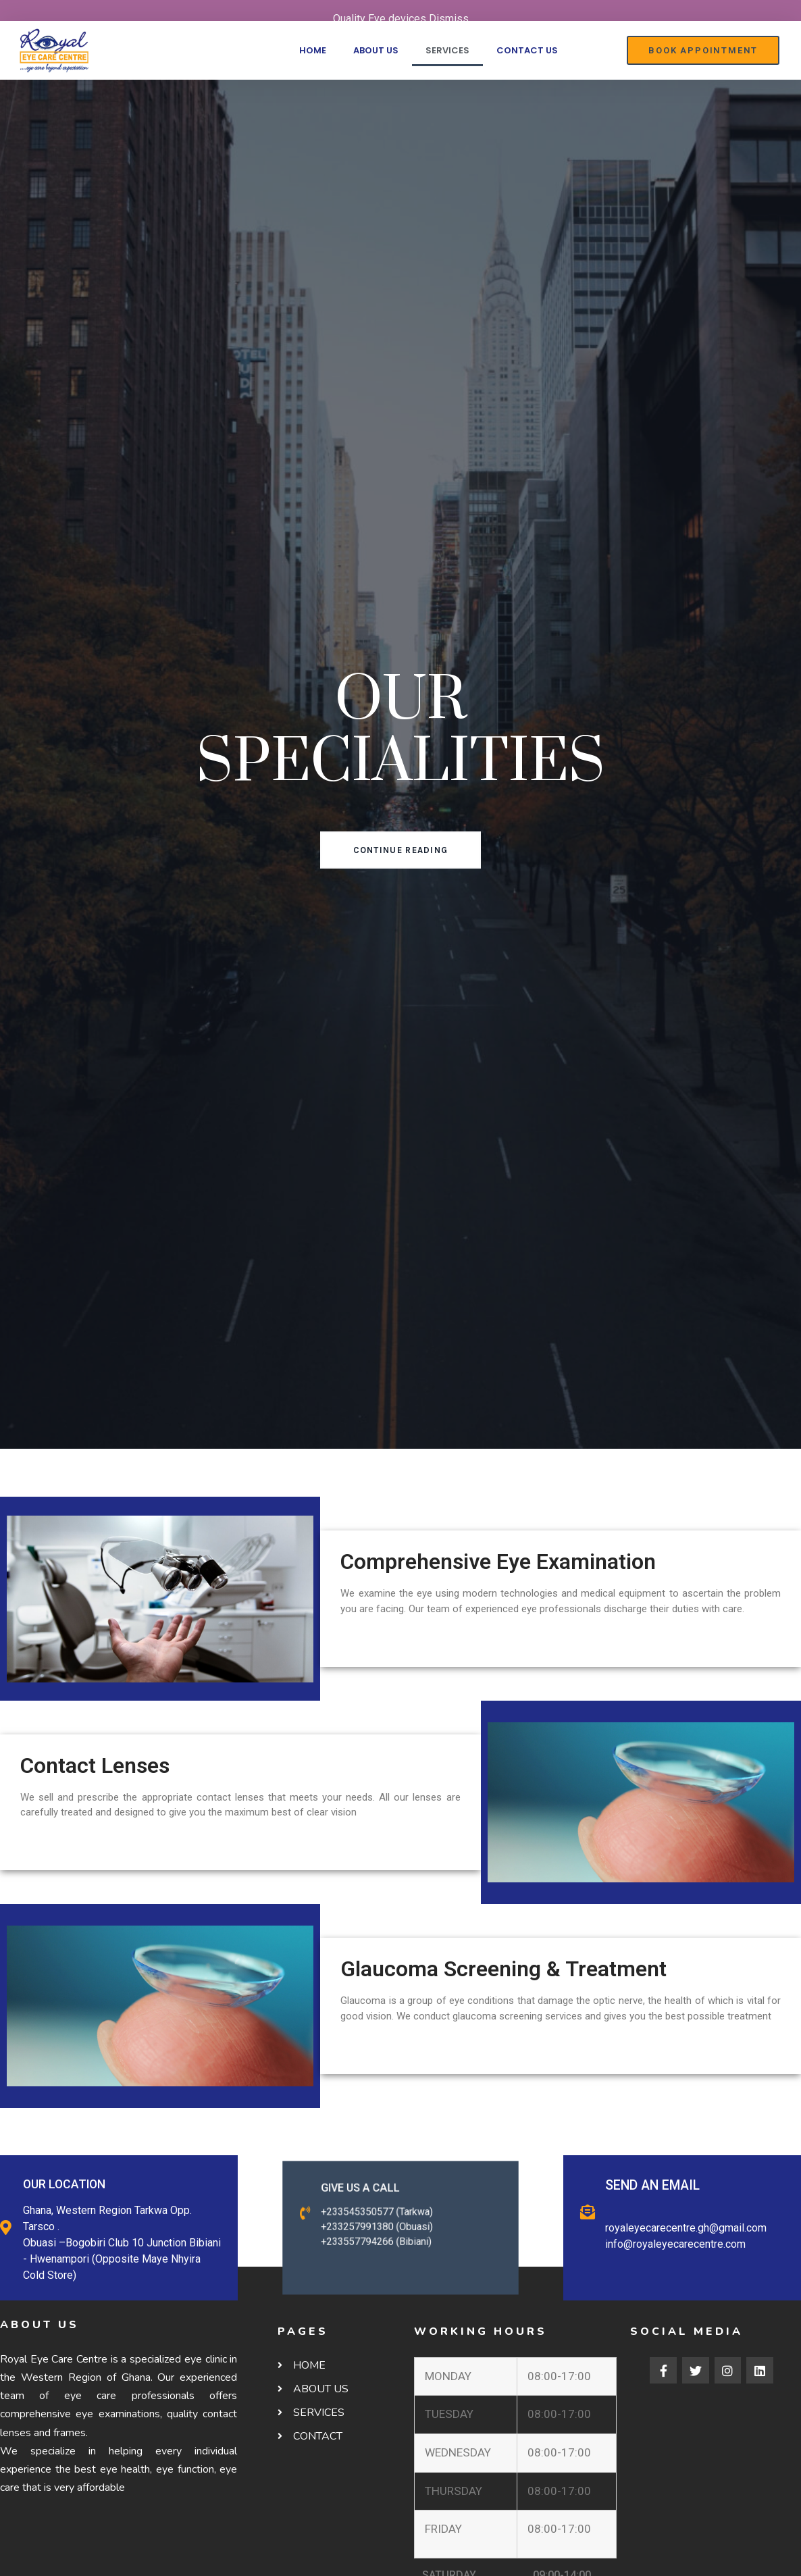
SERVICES (447, 50)
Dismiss (449, 18)
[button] (703, 50)
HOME (312, 50)
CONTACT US (527, 50)
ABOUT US (375, 50)
